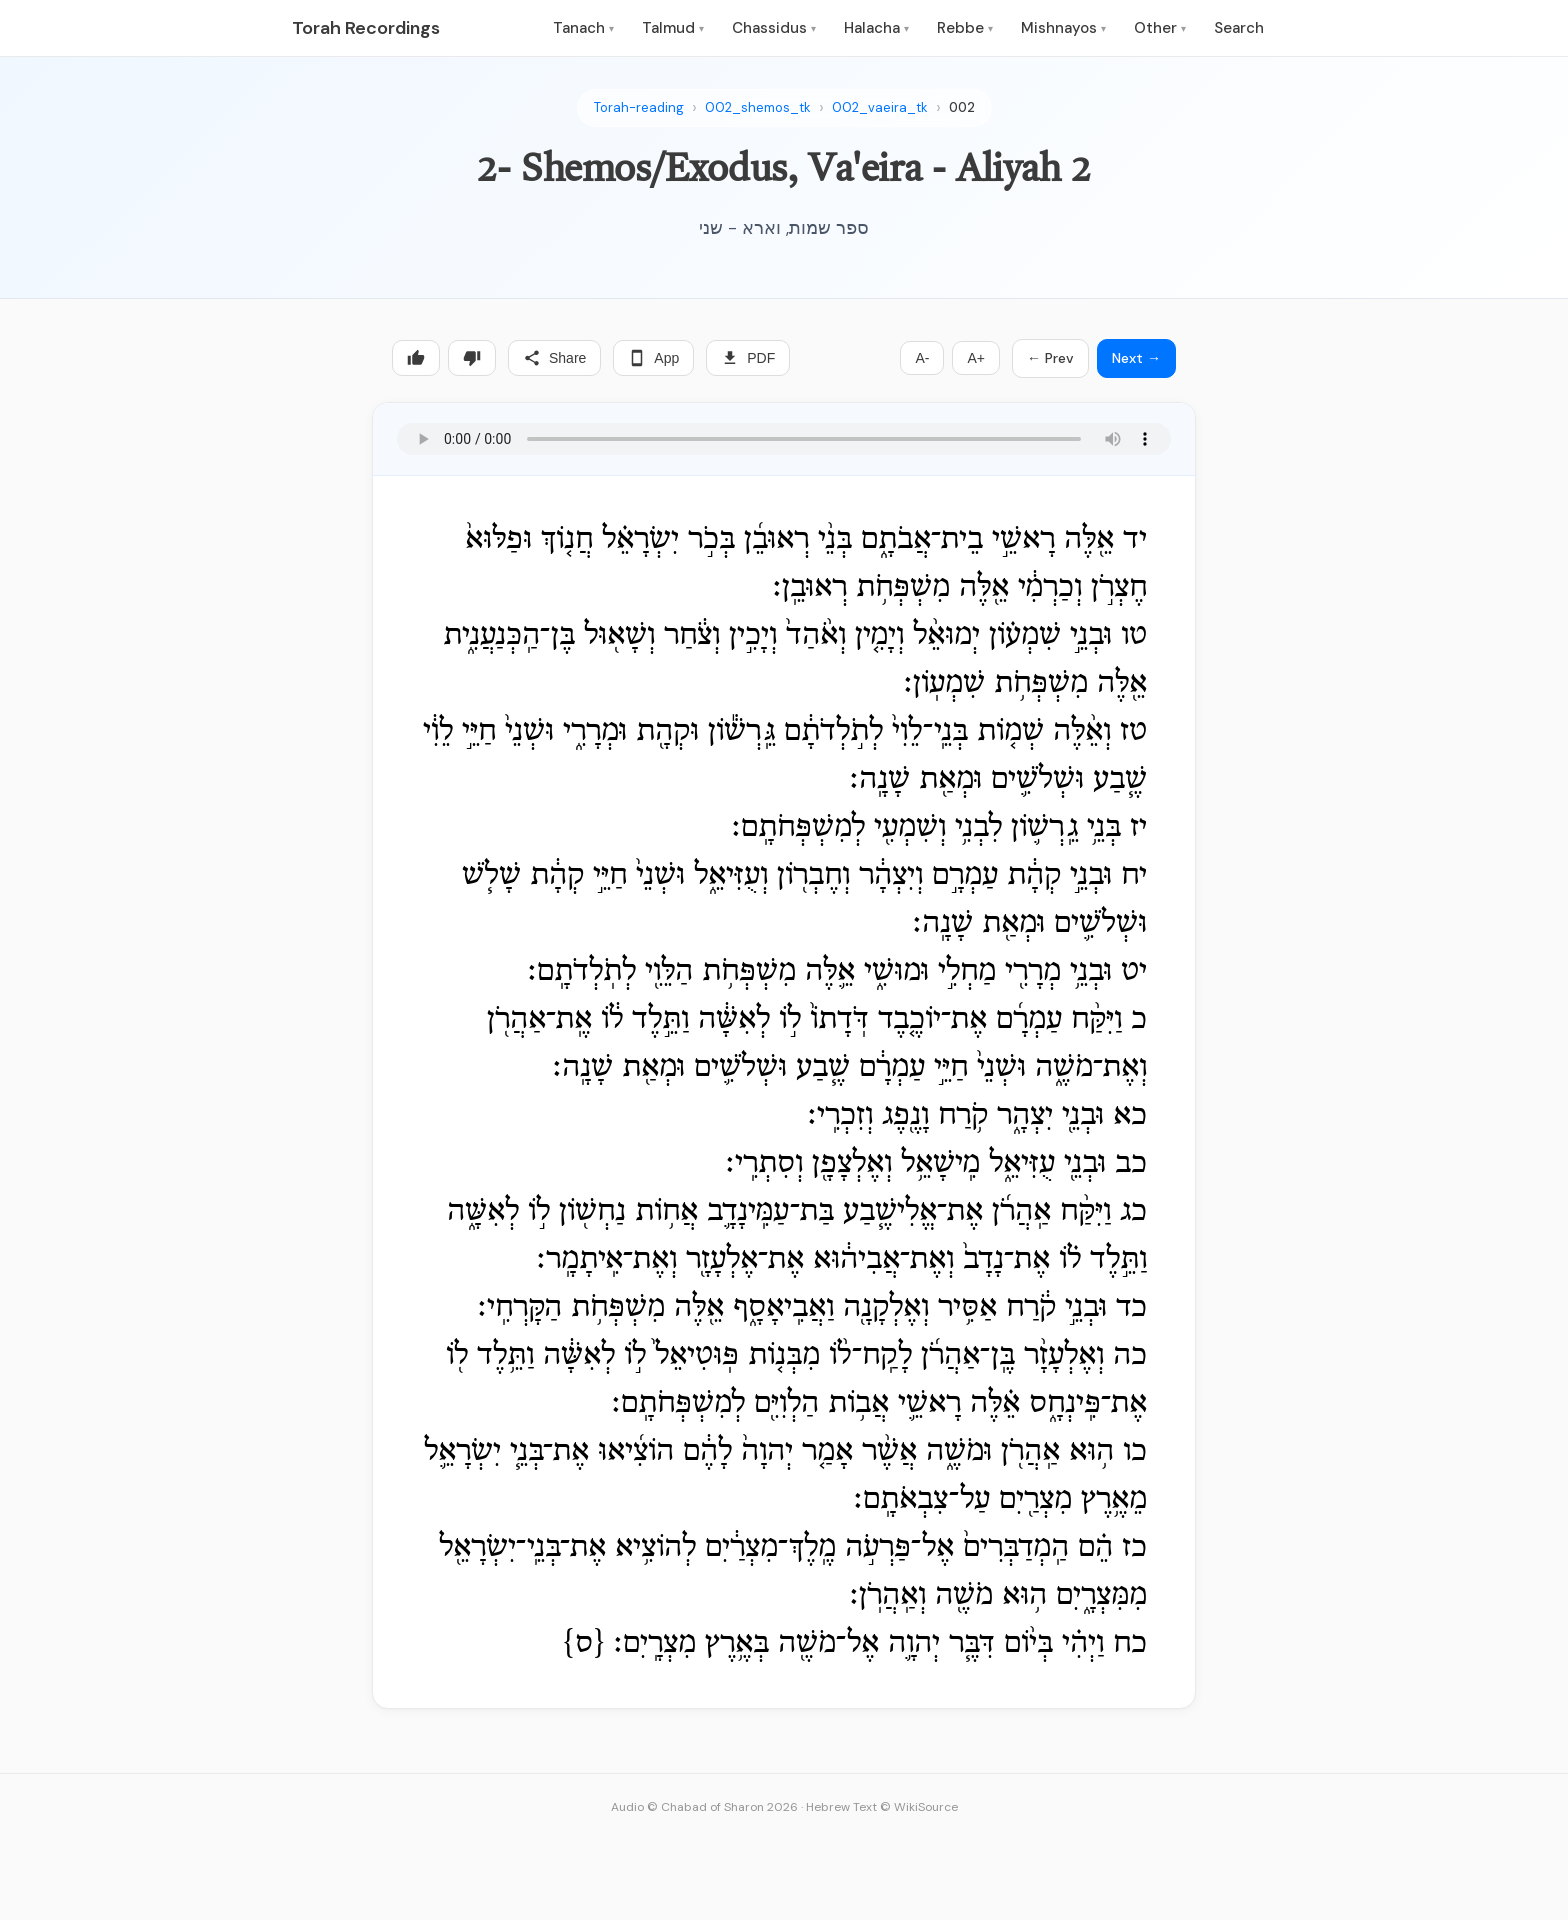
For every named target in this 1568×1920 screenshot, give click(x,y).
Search (1239, 28)
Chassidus (774, 28)
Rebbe (965, 28)
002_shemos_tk (758, 107)
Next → (1136, 358)
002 (962, 107)
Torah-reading (639, 107)
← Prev (1050, 358)
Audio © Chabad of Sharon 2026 (704, 1807)
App (653, 358)
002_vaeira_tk (880, 107)
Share (554, 358)
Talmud (673, 28)
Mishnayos (1063, 28)
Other (1160, 28)
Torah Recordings (366, 28)
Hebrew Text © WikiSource (882, 1807)
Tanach (583, 28)
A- (922, 358)
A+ (976, 358)
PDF (748, 358)
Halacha (876, 28)
